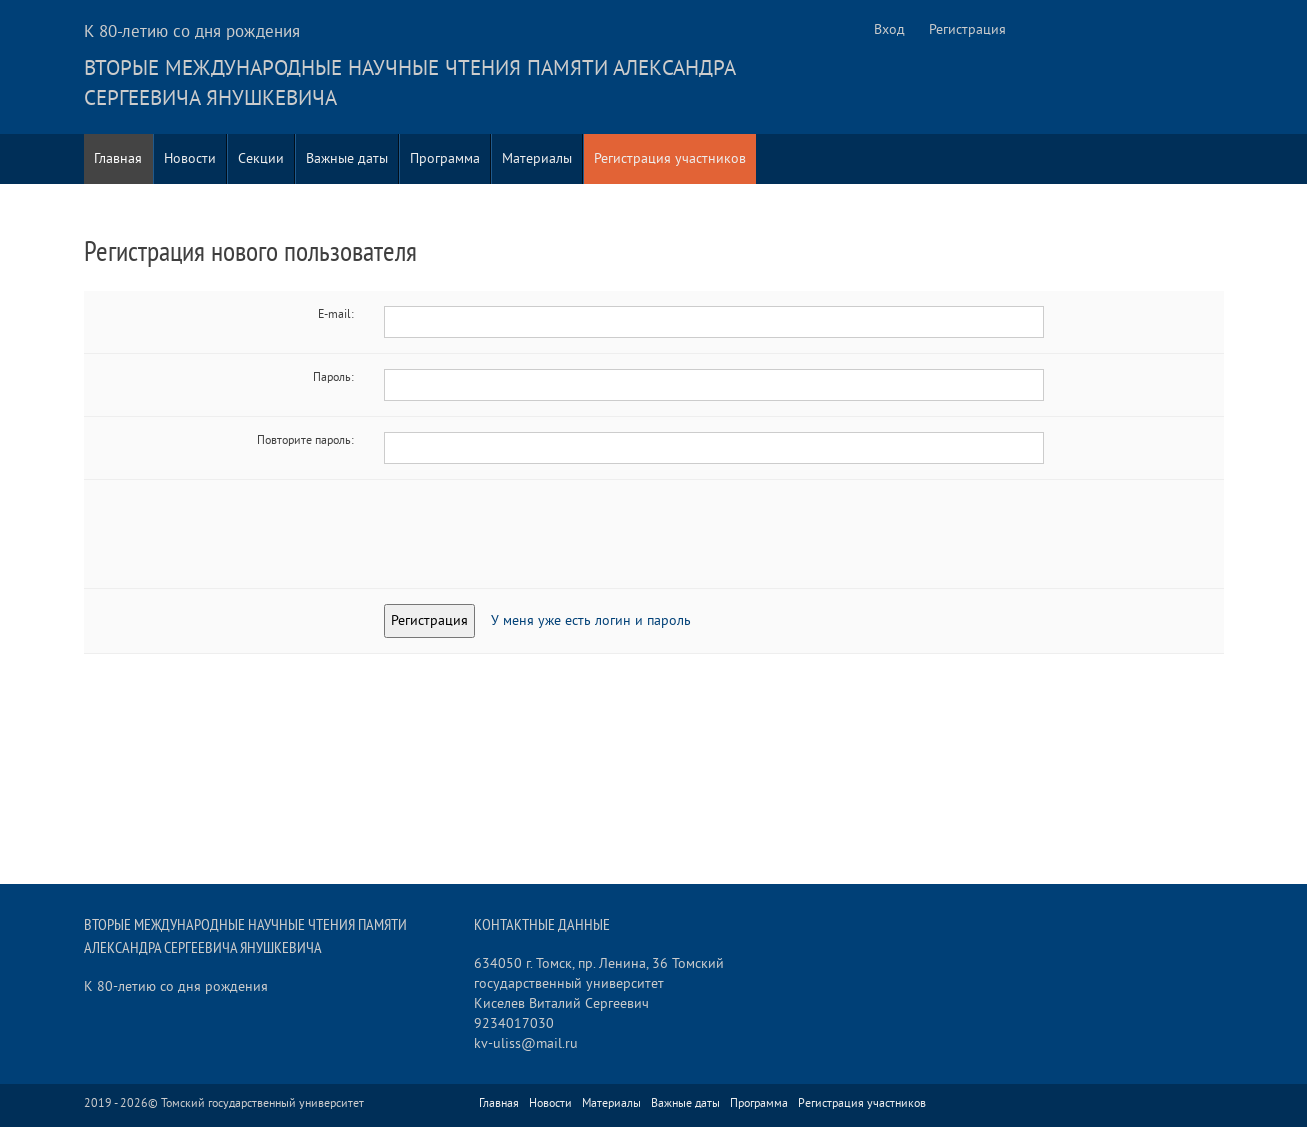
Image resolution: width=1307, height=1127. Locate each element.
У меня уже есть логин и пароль (591, 620)
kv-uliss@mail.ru (526, 1043)
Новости (190, 158)
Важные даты (347, 158)
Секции (261, 158)
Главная (118, 158)
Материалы (537, 158)
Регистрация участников (670, 158)
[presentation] (536, 534)
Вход (889, 29)
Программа (445, 158)
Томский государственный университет (262, 1103)
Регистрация (967, 29)
